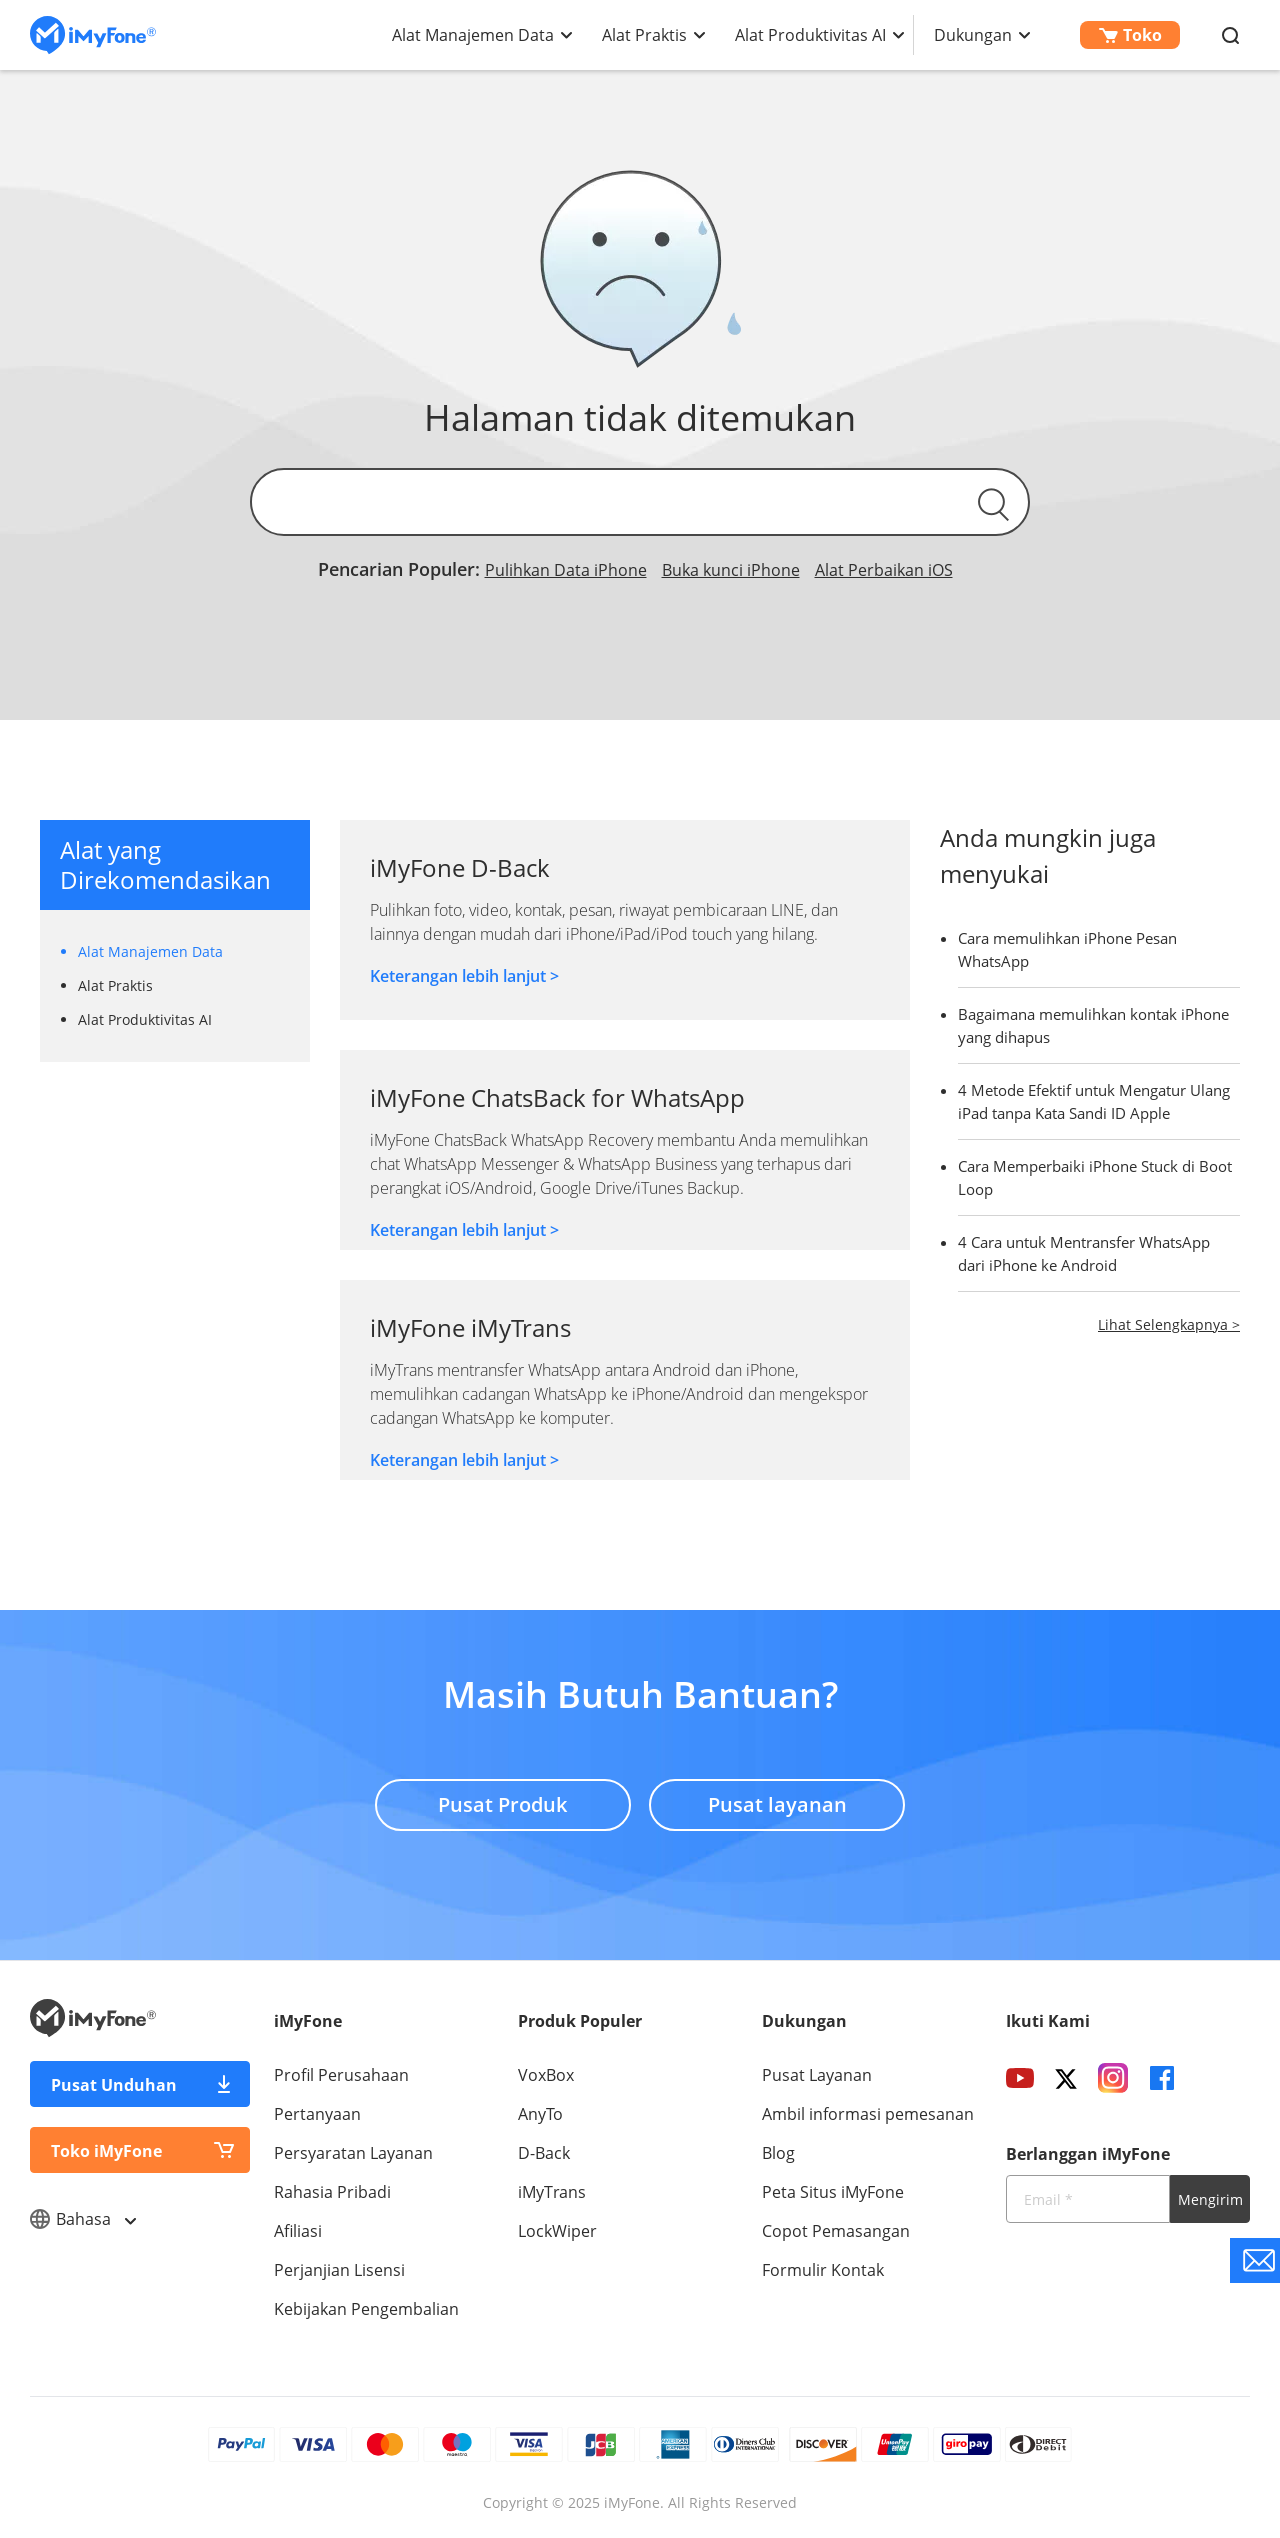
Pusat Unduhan (114, 2085)
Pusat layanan (777, 1804)
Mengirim (1210, 2199)
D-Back (544, 2153)
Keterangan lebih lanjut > (464, 976)
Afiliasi (298, 2231)
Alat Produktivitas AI (810, 35)
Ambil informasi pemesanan (868, 2114)
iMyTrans (552, 2192)
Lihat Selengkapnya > (1169, 1324)
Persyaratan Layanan (353, 2153)
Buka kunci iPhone (731, 570)
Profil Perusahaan (341, 2075)
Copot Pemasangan (836, 2231)
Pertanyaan (317, 2114)
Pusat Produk (502, 1804)
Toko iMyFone (106, 2151)
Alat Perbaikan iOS (884, 570)
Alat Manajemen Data (473, 35)
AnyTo (540, 2114)
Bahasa (82, 2219)
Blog (778, 2153)
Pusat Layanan (817, 2075)
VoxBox (546, 2075)
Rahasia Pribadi (332, 2192)
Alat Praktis (644, 35)
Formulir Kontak (823, 2270)
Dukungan (973, 35)
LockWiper (557, 2231)
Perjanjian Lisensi (339, 2270)
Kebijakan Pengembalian (366, 2309)
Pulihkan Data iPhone (566, 570)
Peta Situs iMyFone (833, 2192)
